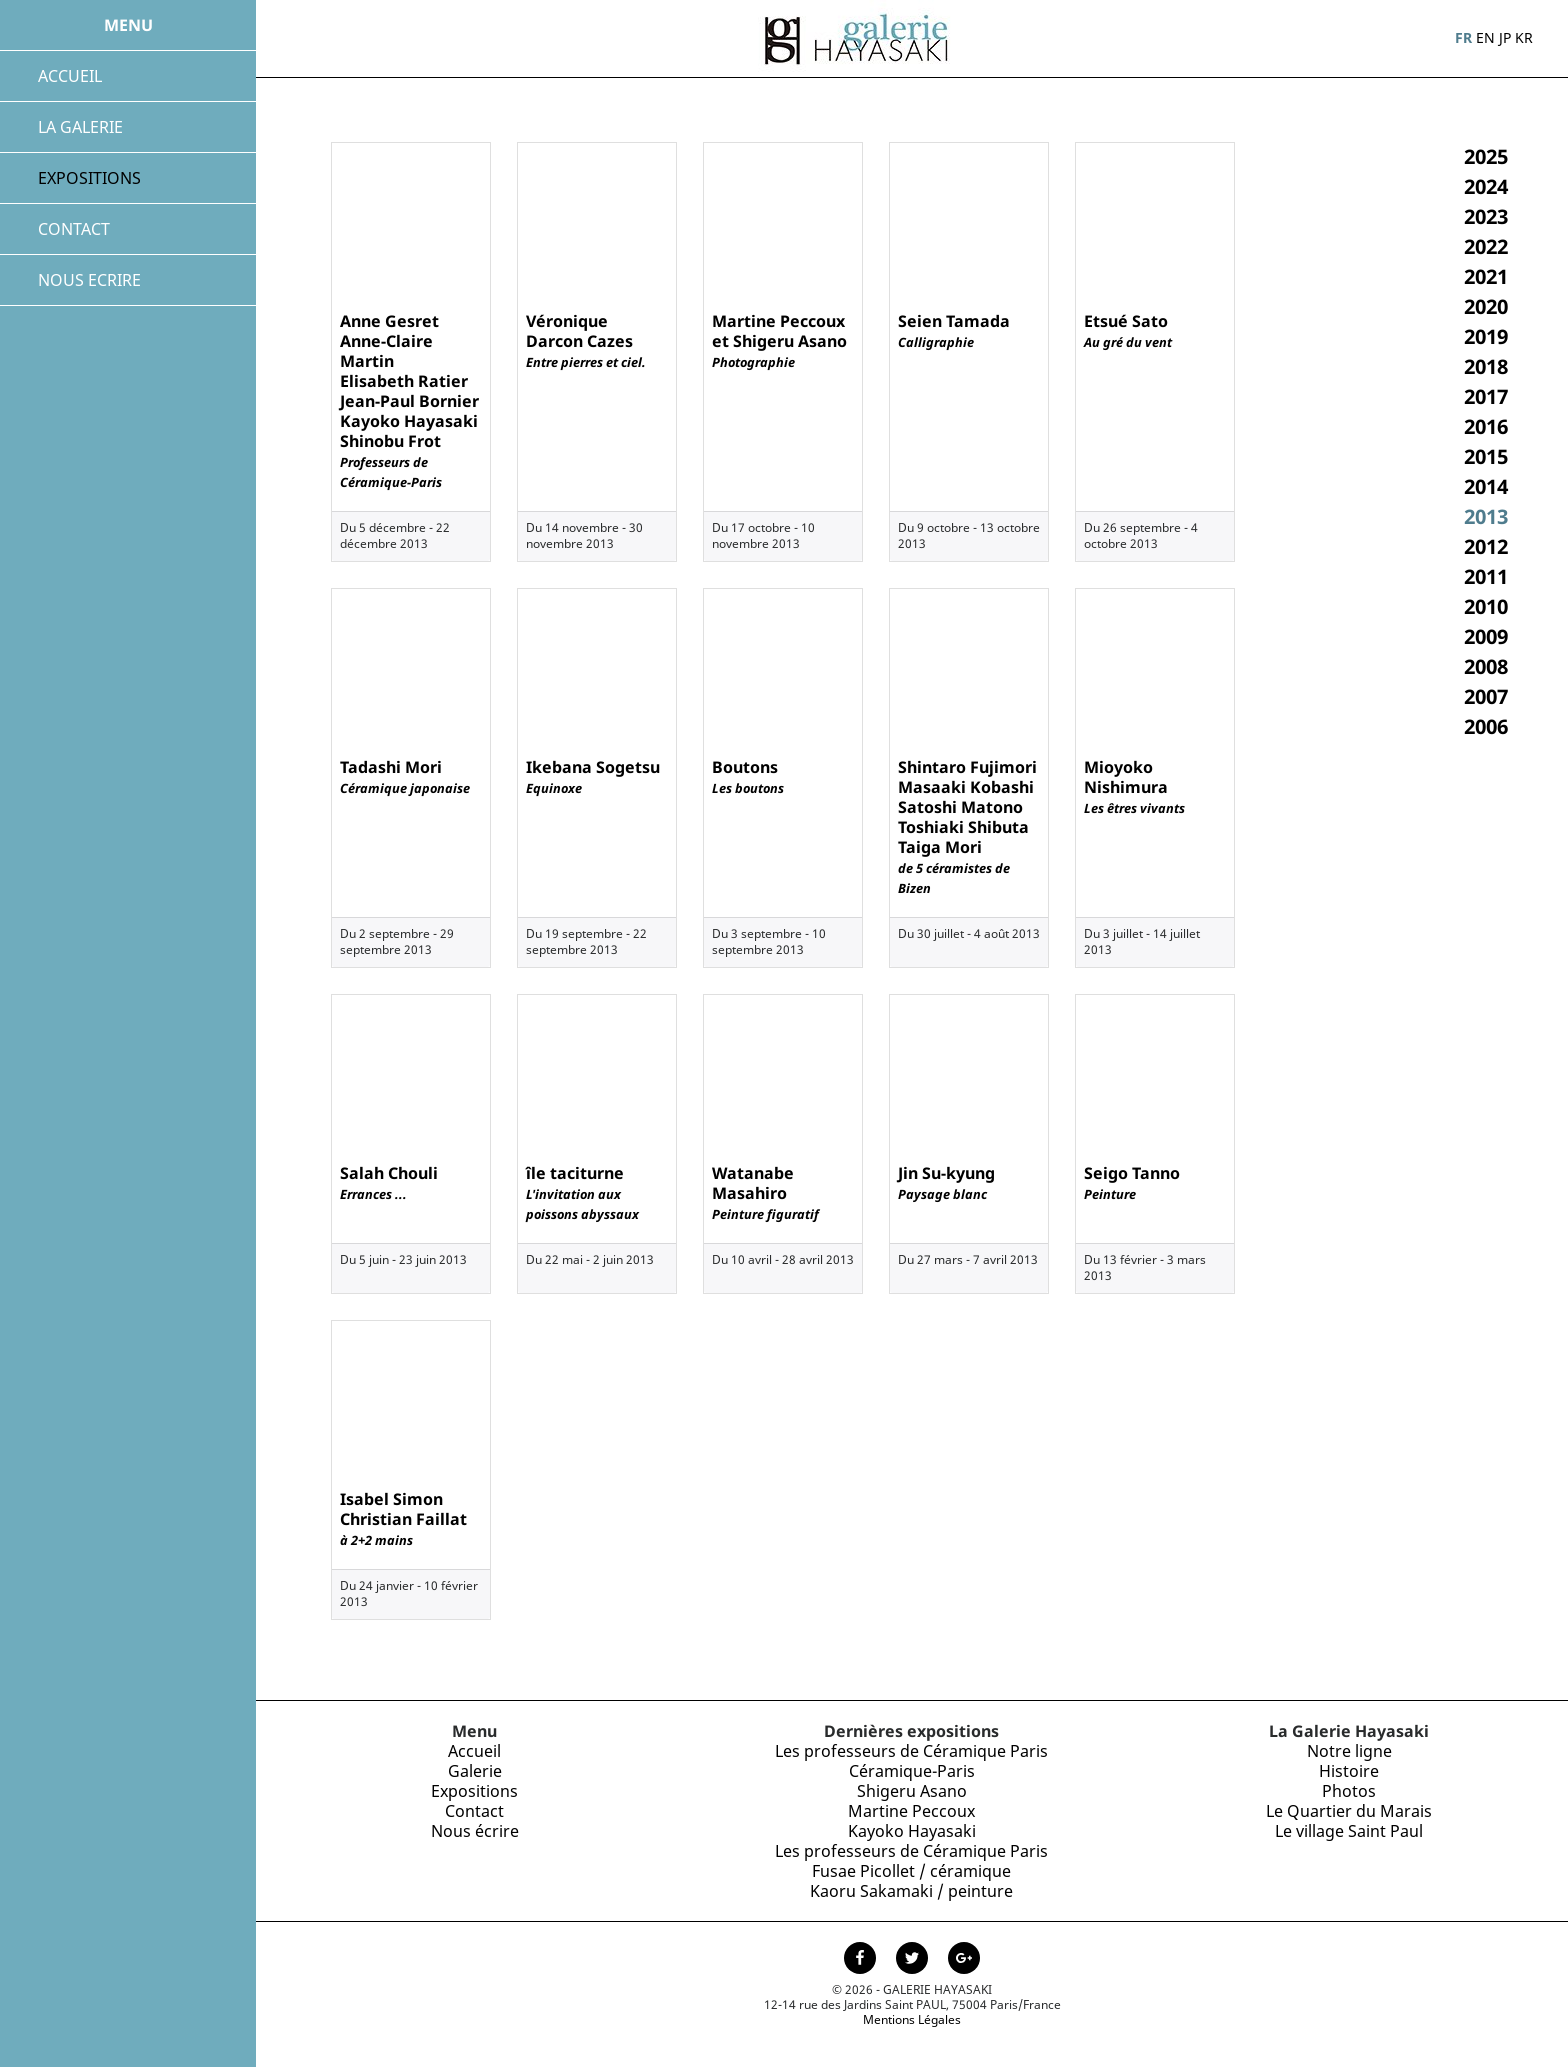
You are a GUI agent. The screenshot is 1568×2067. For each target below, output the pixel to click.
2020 (1486, 306)
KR (1524, 37)
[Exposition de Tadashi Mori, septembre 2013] (411, 669)
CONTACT (74, 229)
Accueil (474, 1751)
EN (1485, 37)
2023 (1486, 216)
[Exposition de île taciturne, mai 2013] (597, 1075)
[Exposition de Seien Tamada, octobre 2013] (969, 223)
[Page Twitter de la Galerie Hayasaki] (914, 1960)
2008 (1486, 666)
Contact (474, 1811)
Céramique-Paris (912, 1771)
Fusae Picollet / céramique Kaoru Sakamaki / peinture (911, 1881)
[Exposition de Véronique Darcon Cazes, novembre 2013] (597, 223)
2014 (1486, 486)
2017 (1486, 396)
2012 (1486, 546)
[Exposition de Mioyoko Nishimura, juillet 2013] (1155, 669)
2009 (1486, 636)
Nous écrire (475, 1831)
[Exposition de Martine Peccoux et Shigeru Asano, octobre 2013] (783, 223)
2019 (1486, 336)
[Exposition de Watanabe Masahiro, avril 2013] (783, 1075)
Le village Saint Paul (1349, 1831)
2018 (1486, 366)
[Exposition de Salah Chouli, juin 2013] (411, 1075)
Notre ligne (1349, 1751)
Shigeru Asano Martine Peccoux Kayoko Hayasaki (912, 1811)
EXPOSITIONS (89, 178)
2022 (1486, 246)
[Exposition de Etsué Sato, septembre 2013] (1155, 223)
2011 (1486, 576)
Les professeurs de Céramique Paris (911, 1751)
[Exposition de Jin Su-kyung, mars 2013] (969, 1075)
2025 (1486, 156)
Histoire (1349, 1771)
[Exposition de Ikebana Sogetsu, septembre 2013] (597, 669)
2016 (1486, 426)
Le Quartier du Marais (1349, 1811)
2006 (1486, 726)
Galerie (475, 1771)
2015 (1486, 456)
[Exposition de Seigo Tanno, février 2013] (1155, 1075)
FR (1463, 37)
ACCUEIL (70, 76)
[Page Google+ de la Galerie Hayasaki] (964, 1960)
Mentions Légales (912, 2019)
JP (1505, 37)
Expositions (474, 1791)
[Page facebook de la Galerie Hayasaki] (862, 1960)
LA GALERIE (80, 127)
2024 (1486, 186)
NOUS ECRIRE (89, 280)
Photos (1349, 1791)
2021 (1486, 276)
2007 (1486, 696)
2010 (1486, 606)
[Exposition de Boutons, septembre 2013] (783, 669)
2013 (1486, 516)
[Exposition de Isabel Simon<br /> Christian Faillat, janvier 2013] (411, 1401)
